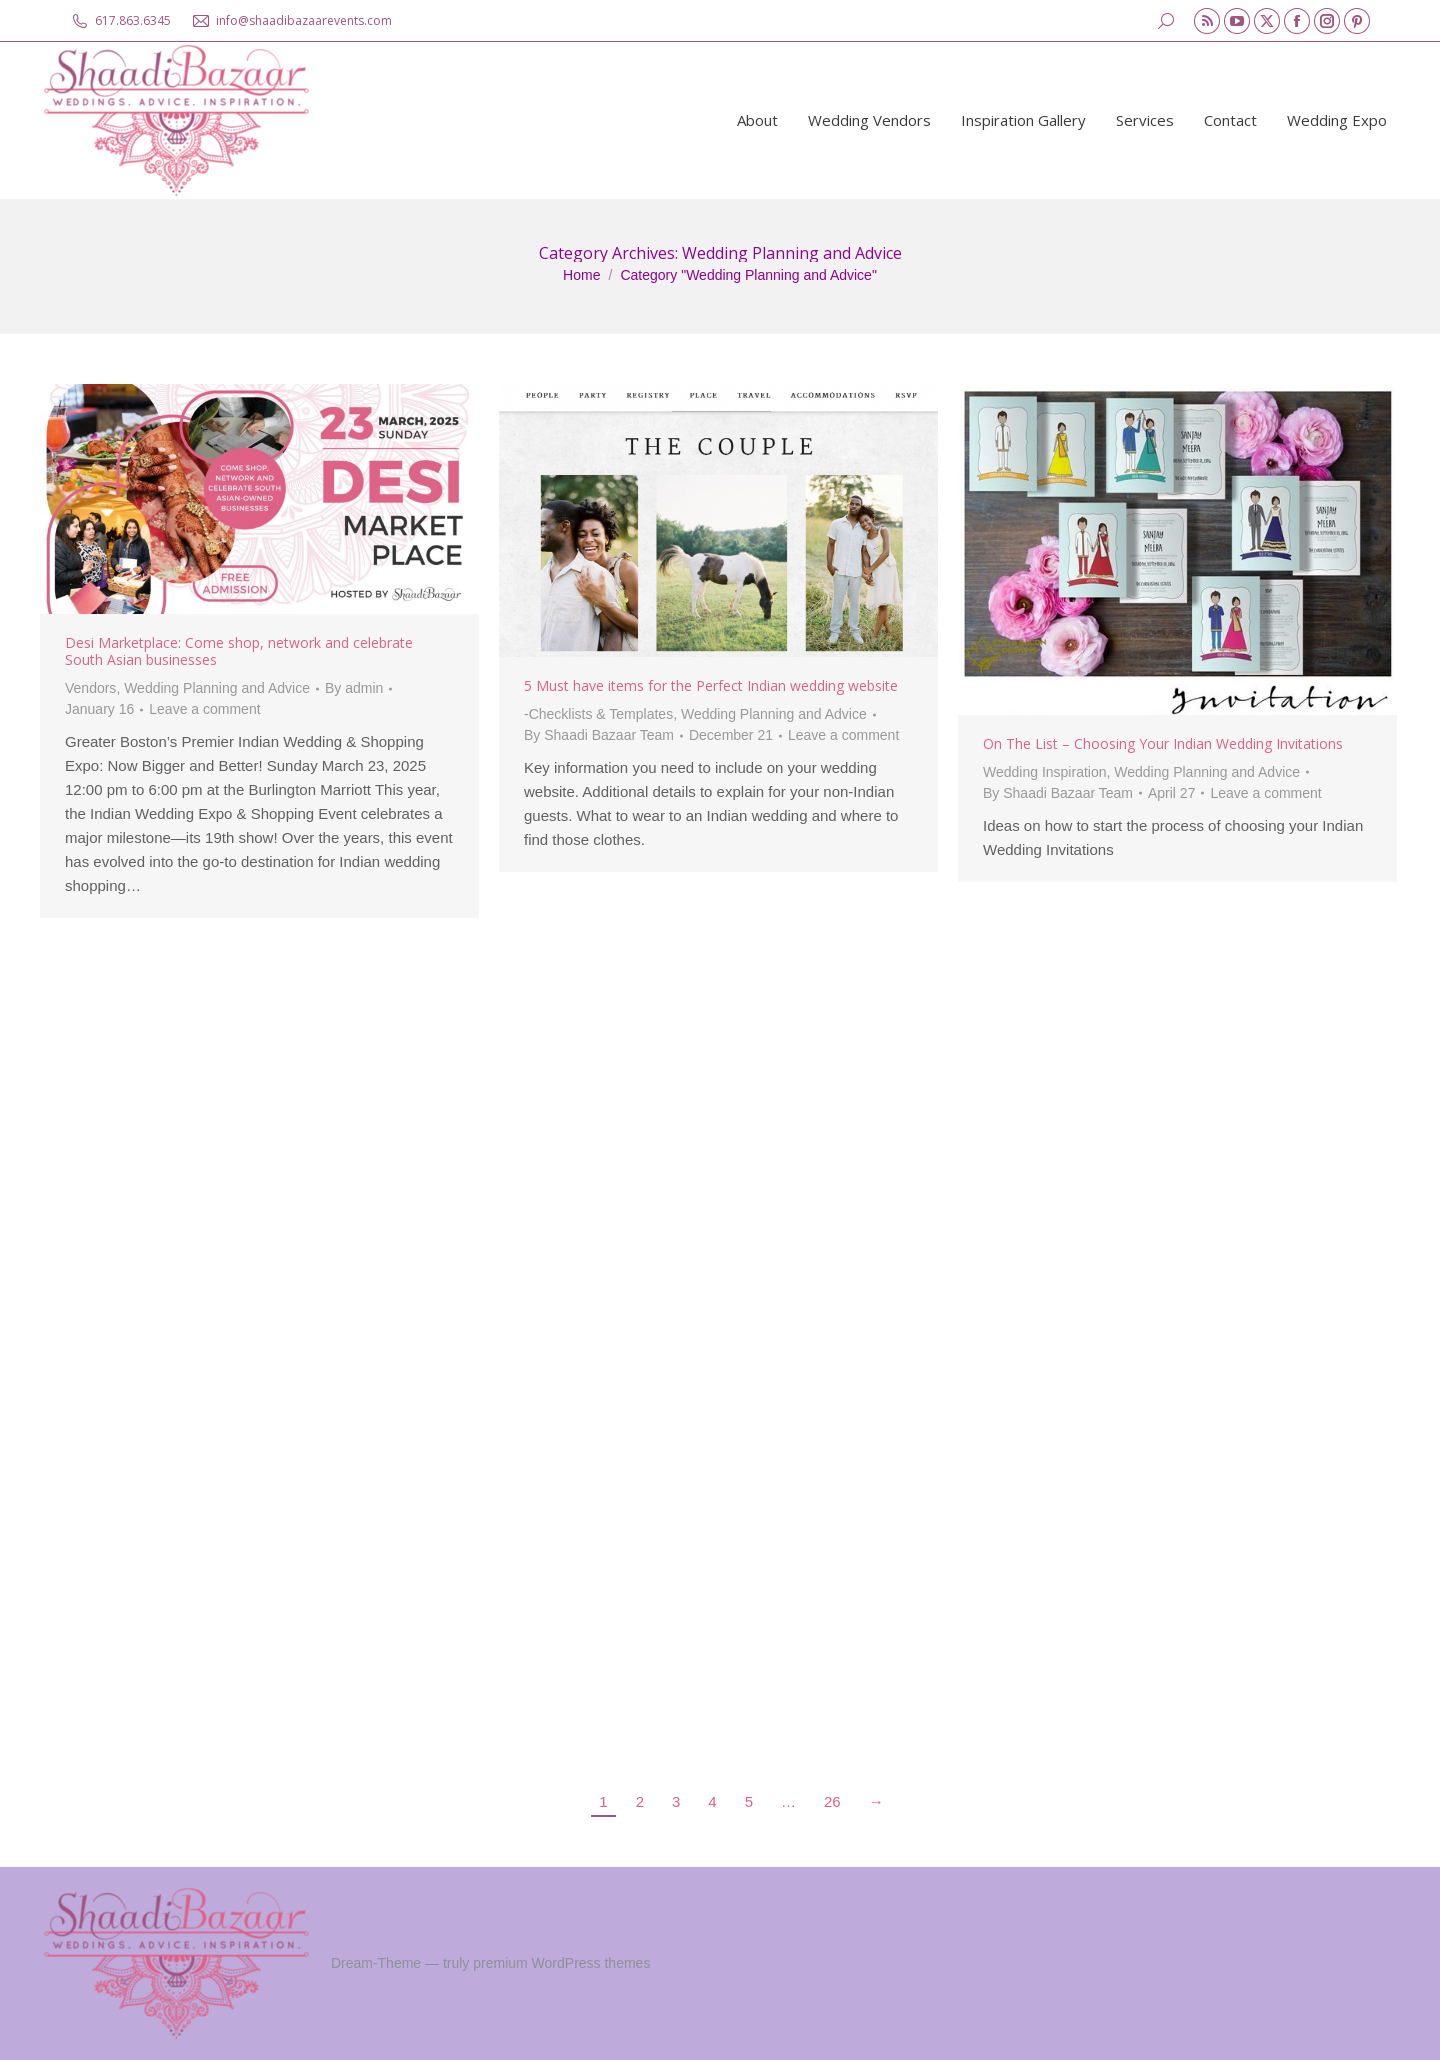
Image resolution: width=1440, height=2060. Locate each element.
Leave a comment (204, 709)
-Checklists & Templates (598, 714)
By (354, 688)
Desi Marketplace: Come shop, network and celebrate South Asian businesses (239, 651)
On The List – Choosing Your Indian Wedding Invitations (1163, 743)
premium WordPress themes (561, 1963)
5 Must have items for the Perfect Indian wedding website (711, 685)
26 (832, 1801)
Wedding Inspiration (1044, 772)
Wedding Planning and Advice (217, 688)
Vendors (90, 688)
